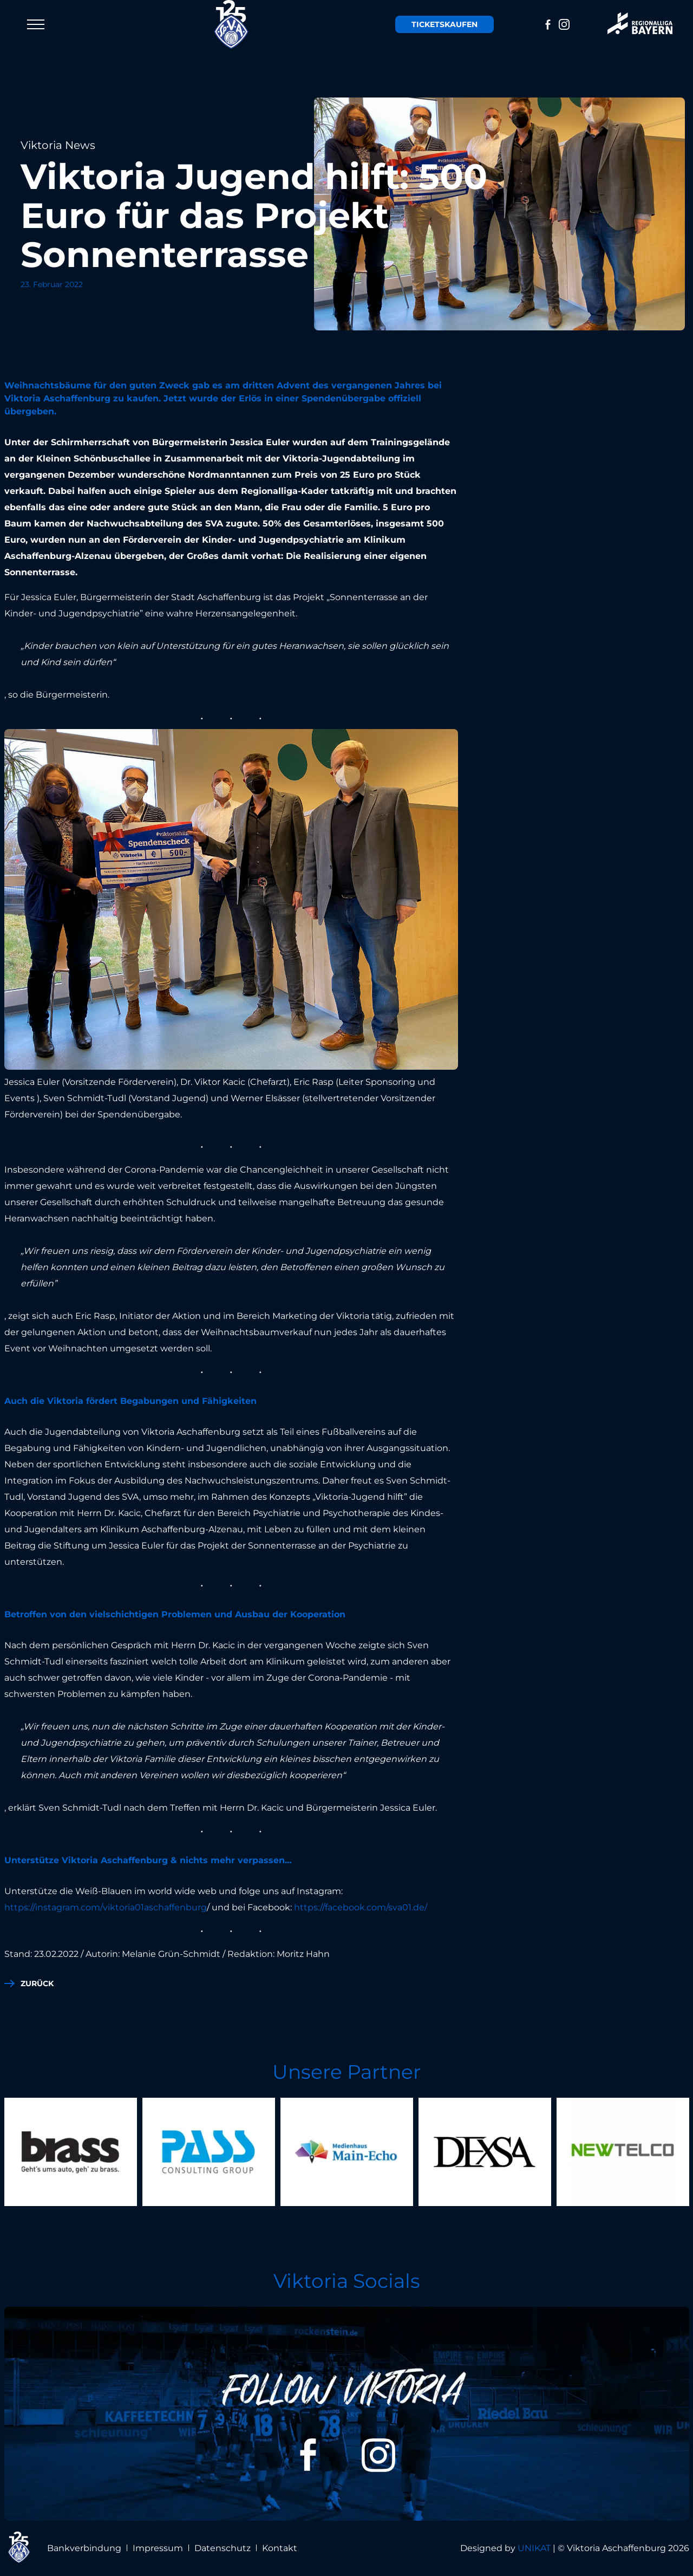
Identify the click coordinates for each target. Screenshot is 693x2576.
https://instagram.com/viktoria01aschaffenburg (105, 1907)
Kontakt (279, 2548)
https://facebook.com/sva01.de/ (360, 1907)
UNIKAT (534, 2548)
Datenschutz (222, 2548)
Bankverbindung (84, 2548)
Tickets (444, 24)
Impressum (158, 2548)
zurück (37, 1983)
